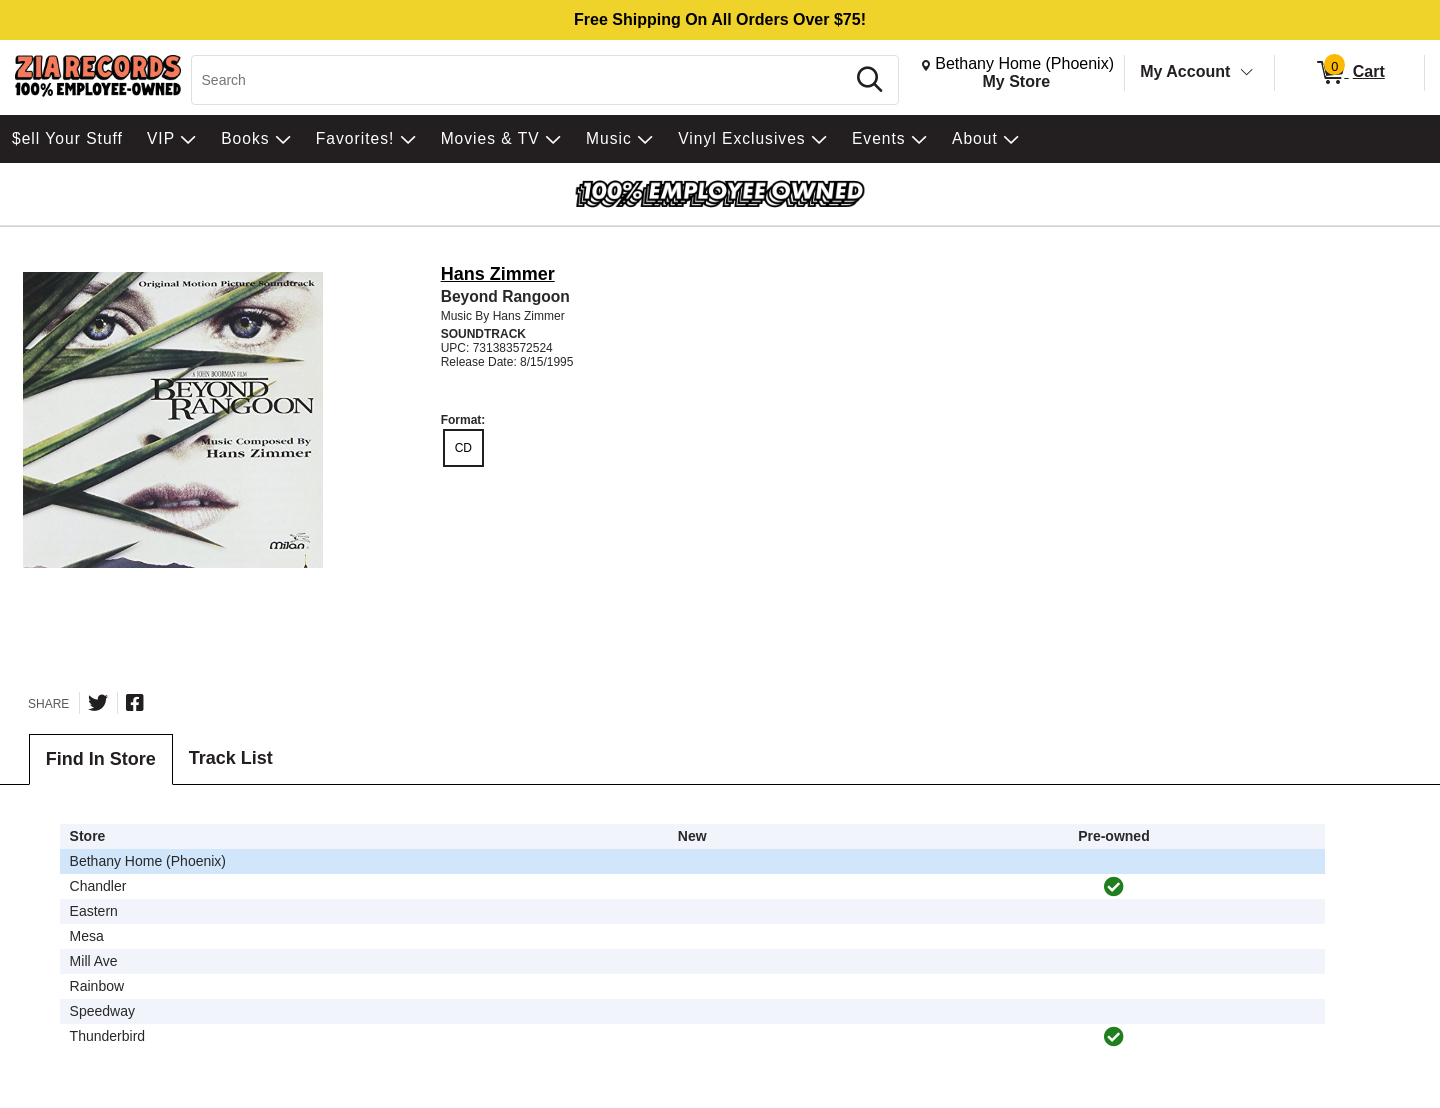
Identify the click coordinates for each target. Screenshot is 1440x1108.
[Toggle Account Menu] (1247, 73)
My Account (1185, 71)
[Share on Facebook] (135, 703)
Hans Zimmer (498, 274)
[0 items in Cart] (1349, 73)
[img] (1114, 887)
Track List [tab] (231, 758)
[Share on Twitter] (98, 703)
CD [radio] (463, 448)
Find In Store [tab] (101, 759)
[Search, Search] (521, 80)
